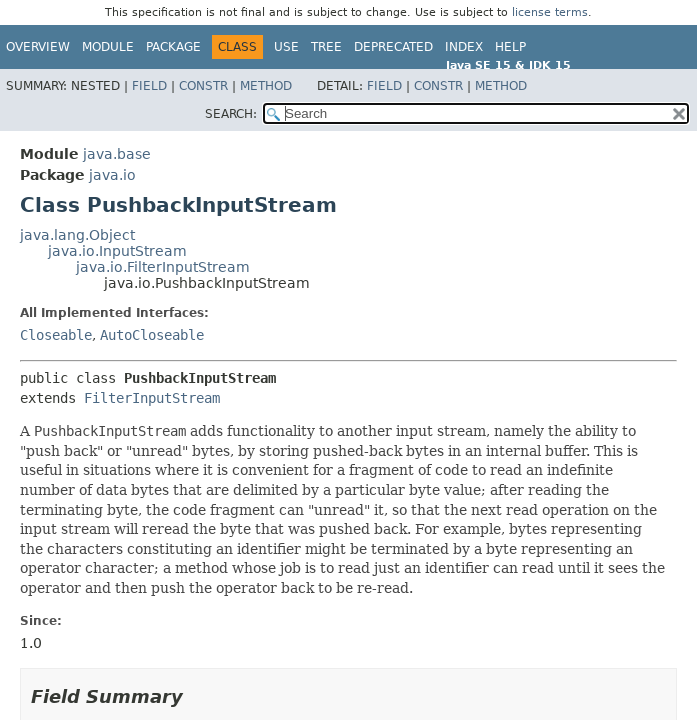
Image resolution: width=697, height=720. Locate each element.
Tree (326, 47)
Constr (203, 86)
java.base (117, 154)
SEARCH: (231, 114)
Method (266, 86)
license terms (550, 12)
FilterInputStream (152, 398)
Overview (38, 47)
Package (173, 47)
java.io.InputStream (117, 251)
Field (149, 86)
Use (286, 47)
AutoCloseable (152, 335)
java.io (112, 175)
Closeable (56, 335)
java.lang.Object (77, 235)
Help (510, 47)
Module (108, 47)
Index (464, 47)
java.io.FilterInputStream (163, 267)
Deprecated (393, 47)
